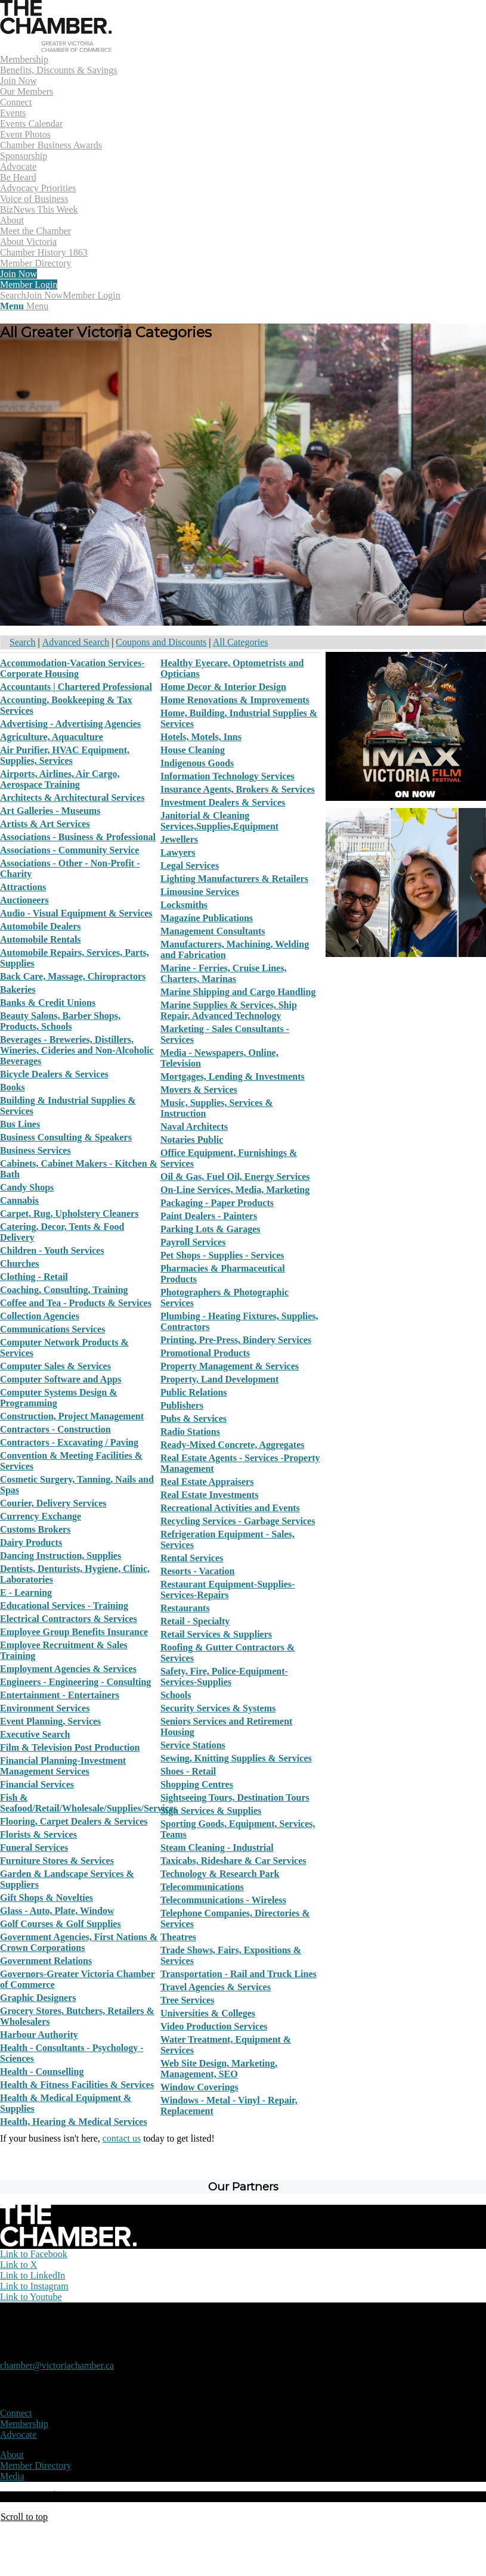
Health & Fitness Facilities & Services (77, 2085)
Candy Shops (27, 1187)
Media (12, 2476)
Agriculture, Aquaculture (51, 737)
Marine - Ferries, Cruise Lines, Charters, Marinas (223, 973)
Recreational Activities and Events (230, 1508)
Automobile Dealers (40, 926)
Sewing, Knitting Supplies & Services (236, 1758)
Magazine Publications (206, 918)
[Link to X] (18, 2265)
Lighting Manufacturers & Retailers (234, 879)
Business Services (35, 1150)
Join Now (44, 295)
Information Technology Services (227, 776)
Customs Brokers (35, 1529)
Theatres (178, 1937)
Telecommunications (202, 1887)
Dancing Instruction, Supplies (60, 1555)
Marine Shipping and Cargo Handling (238, 992)
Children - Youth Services (52, 1250)
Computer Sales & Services (55, 1366)
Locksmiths (184, 905)
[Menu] (24, 306)
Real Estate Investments (209, 1495)
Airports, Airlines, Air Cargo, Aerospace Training (60, 779)
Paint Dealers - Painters (208, 1216)
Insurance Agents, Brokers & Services (237, 789)
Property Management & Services (229, 1366)
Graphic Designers (38, 1998)
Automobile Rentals (40, 939)
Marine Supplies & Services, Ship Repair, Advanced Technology (228, 1010)
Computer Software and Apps (60, 1379)
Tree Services (187, 2000)
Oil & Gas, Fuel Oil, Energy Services (235, 1177)
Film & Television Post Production (70, 1747)
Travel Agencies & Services (215, 1987)
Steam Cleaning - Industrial (217, 1847)
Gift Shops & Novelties (46, 1898)
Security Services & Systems (217, 1708)
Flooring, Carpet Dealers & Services (73, 1821)
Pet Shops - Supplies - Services (222, 1255)
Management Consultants (212, 931)
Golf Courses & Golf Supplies (60, 1924)
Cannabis (19, 1200)
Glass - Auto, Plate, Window (57, 1911)
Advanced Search (75, 642)
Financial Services (37, 1784)
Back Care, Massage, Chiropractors (73, 976)
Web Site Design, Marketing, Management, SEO (218, 2068)
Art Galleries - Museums (50, 811)
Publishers (181, 1405)
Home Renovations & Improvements (234, 700)
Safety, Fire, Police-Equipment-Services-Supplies (224, 1676)
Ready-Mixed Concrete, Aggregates (232, 1445)
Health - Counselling (41, 2072)
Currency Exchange (40, 1516)
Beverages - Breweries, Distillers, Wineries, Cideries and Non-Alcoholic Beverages (76, 1050)
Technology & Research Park (220, 1874)
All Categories (240, 642)
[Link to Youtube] (31, 2297)
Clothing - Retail (34, 1277)
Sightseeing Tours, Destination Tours (234, 1797)
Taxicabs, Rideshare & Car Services (233, 1861)
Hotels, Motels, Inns (201, 737)
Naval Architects (194, 1126)
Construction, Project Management (72, 1416)
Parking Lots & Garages (210, 1229)
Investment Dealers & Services (222, 802)
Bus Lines (20, 1124)
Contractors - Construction (55, 1429)
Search (23, 642)
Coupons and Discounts (161, 642)
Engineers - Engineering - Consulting (75, 1682)
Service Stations (192, 1745)
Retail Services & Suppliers (216, 1634)
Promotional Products (205, 1353)
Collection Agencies (39, 1316)
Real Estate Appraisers (206, 1482)
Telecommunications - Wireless (223, 1900)
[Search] (13, 295)
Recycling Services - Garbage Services (237, 1521)
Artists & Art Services (45, 824)
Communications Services (52, 1329)
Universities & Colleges (207, 2013)
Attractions (23, 887)
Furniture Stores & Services (57, 1861)
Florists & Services (38, 1834)
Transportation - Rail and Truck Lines (238, 1974)
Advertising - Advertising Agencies (70, 724)
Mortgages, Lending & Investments (232, 1076)
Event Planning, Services (50, 1721)
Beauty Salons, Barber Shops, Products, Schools (60, 1021)
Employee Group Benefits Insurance (74, 1632)
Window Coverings (199, 2087)
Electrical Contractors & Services (68, 1619)
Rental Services (191, 1558)
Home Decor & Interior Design (223, 687)
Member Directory (36, 2465)
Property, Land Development (219, 1379)
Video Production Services (214, 2026)
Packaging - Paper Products (217, 1203)
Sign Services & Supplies (210, 1811)
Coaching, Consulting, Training (64, 1290)
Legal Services (189, 865)
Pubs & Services (193, 1418)
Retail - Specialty (195, 1621)
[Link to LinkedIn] (32, 2275)
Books (12, 1087)
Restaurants (185, 1608)
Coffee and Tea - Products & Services (75, 1303)
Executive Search (35, 1734)
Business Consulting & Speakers (66, 1137)
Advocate (18, 2434)
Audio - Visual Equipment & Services (76, 913)
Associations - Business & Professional (78, 837)
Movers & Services (198, 1090)
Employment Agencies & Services (68, 1669)
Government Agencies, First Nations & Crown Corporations (78, 1942)
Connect (16, 2413)
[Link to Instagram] (34, 2286)
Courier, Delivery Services (53, 1503)
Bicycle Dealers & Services (54, 1074)
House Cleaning (192, 750)
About (12, 2455)
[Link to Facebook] (33, 2254)
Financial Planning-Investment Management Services (63, 1765)
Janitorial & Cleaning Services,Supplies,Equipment (219, 820)
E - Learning (26, 1592)
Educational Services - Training (64, 1606)
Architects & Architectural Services (72, 798)
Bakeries (18, 989)
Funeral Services (34, 1847)
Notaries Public (191, 1140)
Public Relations (193, 1392)
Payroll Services (192, 1242)
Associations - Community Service (69, 850)
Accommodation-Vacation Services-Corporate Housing (72, 668)
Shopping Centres (196, 1784)
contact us (122, 2138)
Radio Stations (190, 1432)
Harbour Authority (39, 2035)
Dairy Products (31, 1542)
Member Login (91, 295)
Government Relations (46, 1961)
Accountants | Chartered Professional (76, 687)
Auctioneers (24, 900)
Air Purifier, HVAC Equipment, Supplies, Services (64, 755)
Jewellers (179, 839)
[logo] (56, 48)
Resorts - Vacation (197, 1571)
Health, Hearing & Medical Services (73, 2122)
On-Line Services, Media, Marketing (234, 1190)
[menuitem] (243, 75)
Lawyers (178, 852)
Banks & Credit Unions (47, 1003)
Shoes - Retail (188, 1771)
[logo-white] (68, 2243)
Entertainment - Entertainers (59, 1695)
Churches (19, 1264)
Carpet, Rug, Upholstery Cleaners (69, 1213)
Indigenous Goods (197, 763)
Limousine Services (199, 892)
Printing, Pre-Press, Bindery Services (235, 1340)
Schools (175, 1695)
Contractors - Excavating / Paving (69, 1442)
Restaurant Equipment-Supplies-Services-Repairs (227, 1589)
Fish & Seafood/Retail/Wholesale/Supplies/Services (88, 1802)
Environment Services (44, 1708)
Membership (24, 2424)
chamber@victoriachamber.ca (57, 2365)
